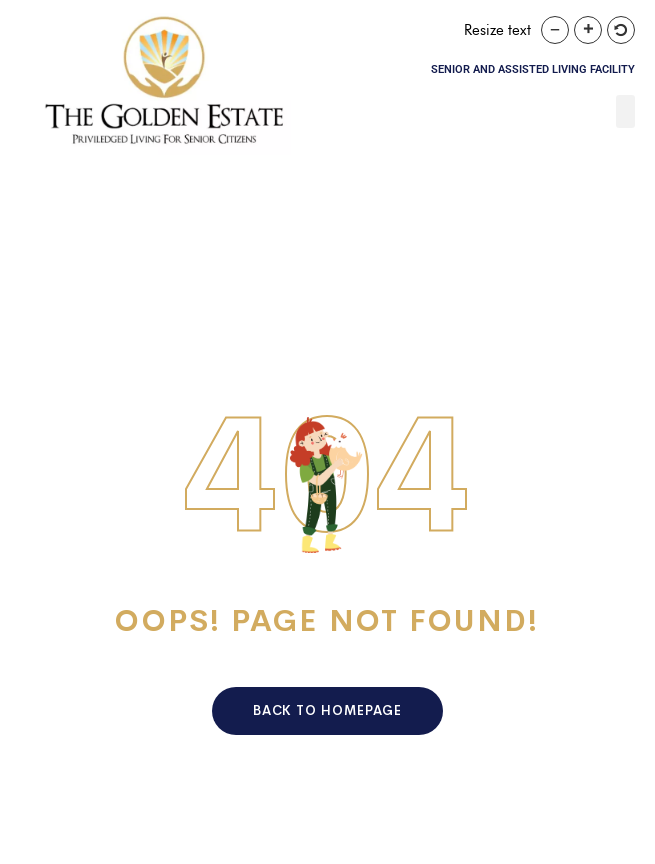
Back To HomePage (328, 710)
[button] (625, 111)
